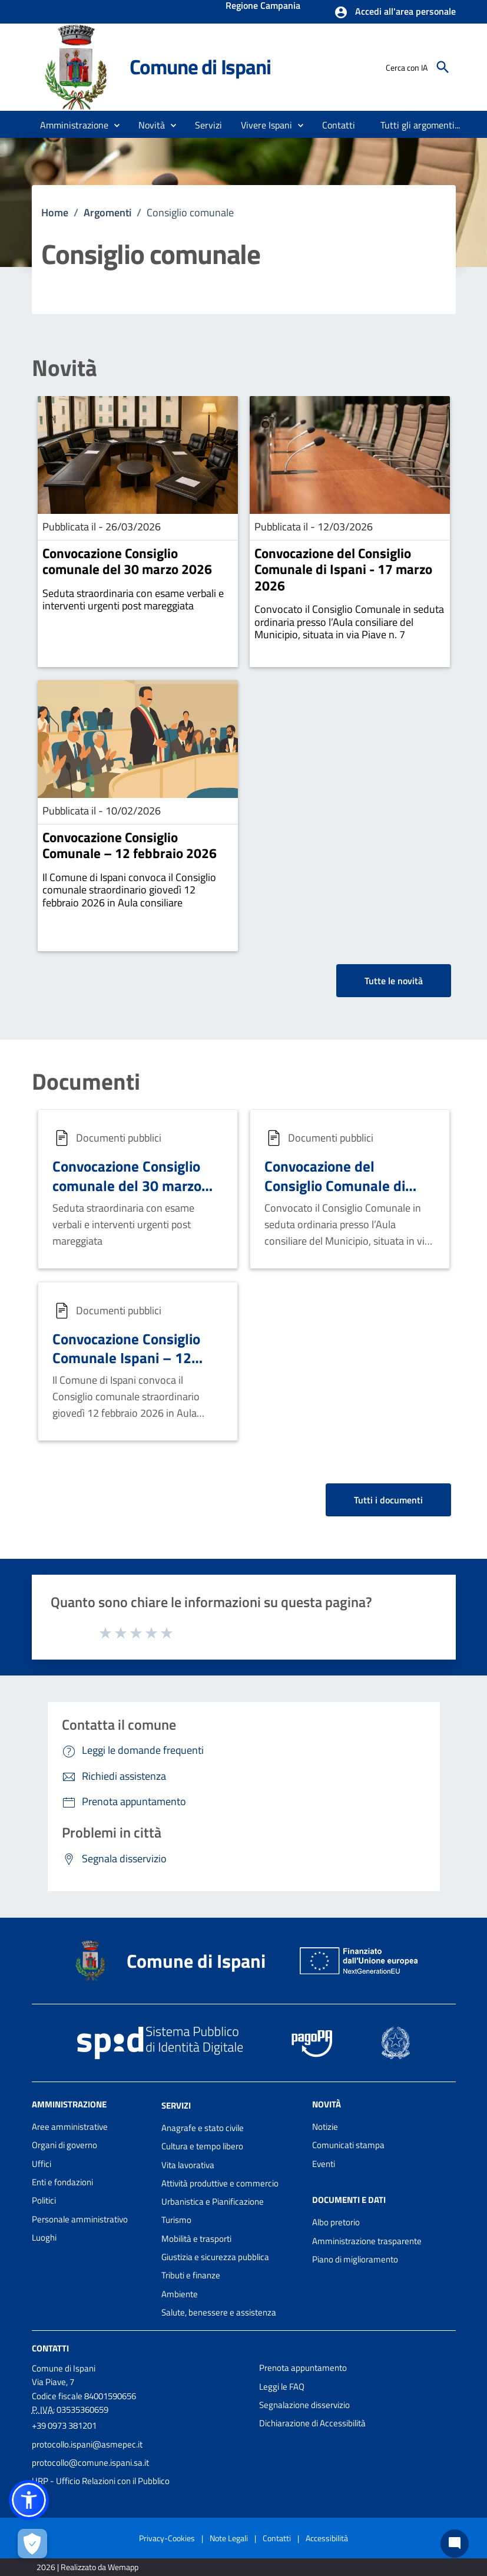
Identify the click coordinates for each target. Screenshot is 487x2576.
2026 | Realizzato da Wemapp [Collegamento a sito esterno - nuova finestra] (87, 2567)
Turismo (176, 2220)
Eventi (323, 2164)
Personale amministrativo (80, 2219)
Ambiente (179, 2294)
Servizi (176, 2105)
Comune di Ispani (200, 67)
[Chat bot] (454, 2543)
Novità (64, 368)
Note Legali (229, 2538)
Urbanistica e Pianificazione (212, 2201)
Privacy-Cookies (167, 2538)
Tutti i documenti (388, 1500)
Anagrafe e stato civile (202, 2128)
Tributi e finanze (190, 2275)
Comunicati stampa (348, 2145)
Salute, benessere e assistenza (218, 2312)
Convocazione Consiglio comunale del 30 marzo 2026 (127, 561)
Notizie (325, 2126)
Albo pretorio (336, 2222)
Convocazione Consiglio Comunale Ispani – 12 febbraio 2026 (126, 1358)
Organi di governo (64, 2145)
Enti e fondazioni (62, 2182)
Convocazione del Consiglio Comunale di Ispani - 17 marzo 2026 (343, 569)
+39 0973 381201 (64, 2425)
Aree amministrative (70, 2126)
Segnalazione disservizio (304, 2405)
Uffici (41, 2164)
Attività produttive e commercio (220, 2183)
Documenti (86, 1082)
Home (54, 212)
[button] (395, 12)
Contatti (50, 2348)
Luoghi (44, 2237)
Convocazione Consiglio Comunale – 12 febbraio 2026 (129, 845)
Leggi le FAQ (281, 2386)
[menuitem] (338, 125)
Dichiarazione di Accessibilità (312, 2423)
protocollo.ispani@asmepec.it (87, 2444)
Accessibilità (327, 2538)
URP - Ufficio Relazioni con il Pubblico (101, 2481)
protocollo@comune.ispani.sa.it (90, 2462)
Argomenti (107, 212)
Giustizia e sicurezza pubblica (215, 2257)
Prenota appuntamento (303, 2367)
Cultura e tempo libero (202, 2146)
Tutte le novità (394, 981)
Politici (44, 2200)
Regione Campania (263, 6)
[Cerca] (443, 67)
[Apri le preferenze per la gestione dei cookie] (32, 2543)
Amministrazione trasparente (367, 2241)
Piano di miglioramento (355, 2259)
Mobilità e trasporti (196, 2238)
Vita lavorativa (187, 2165)
